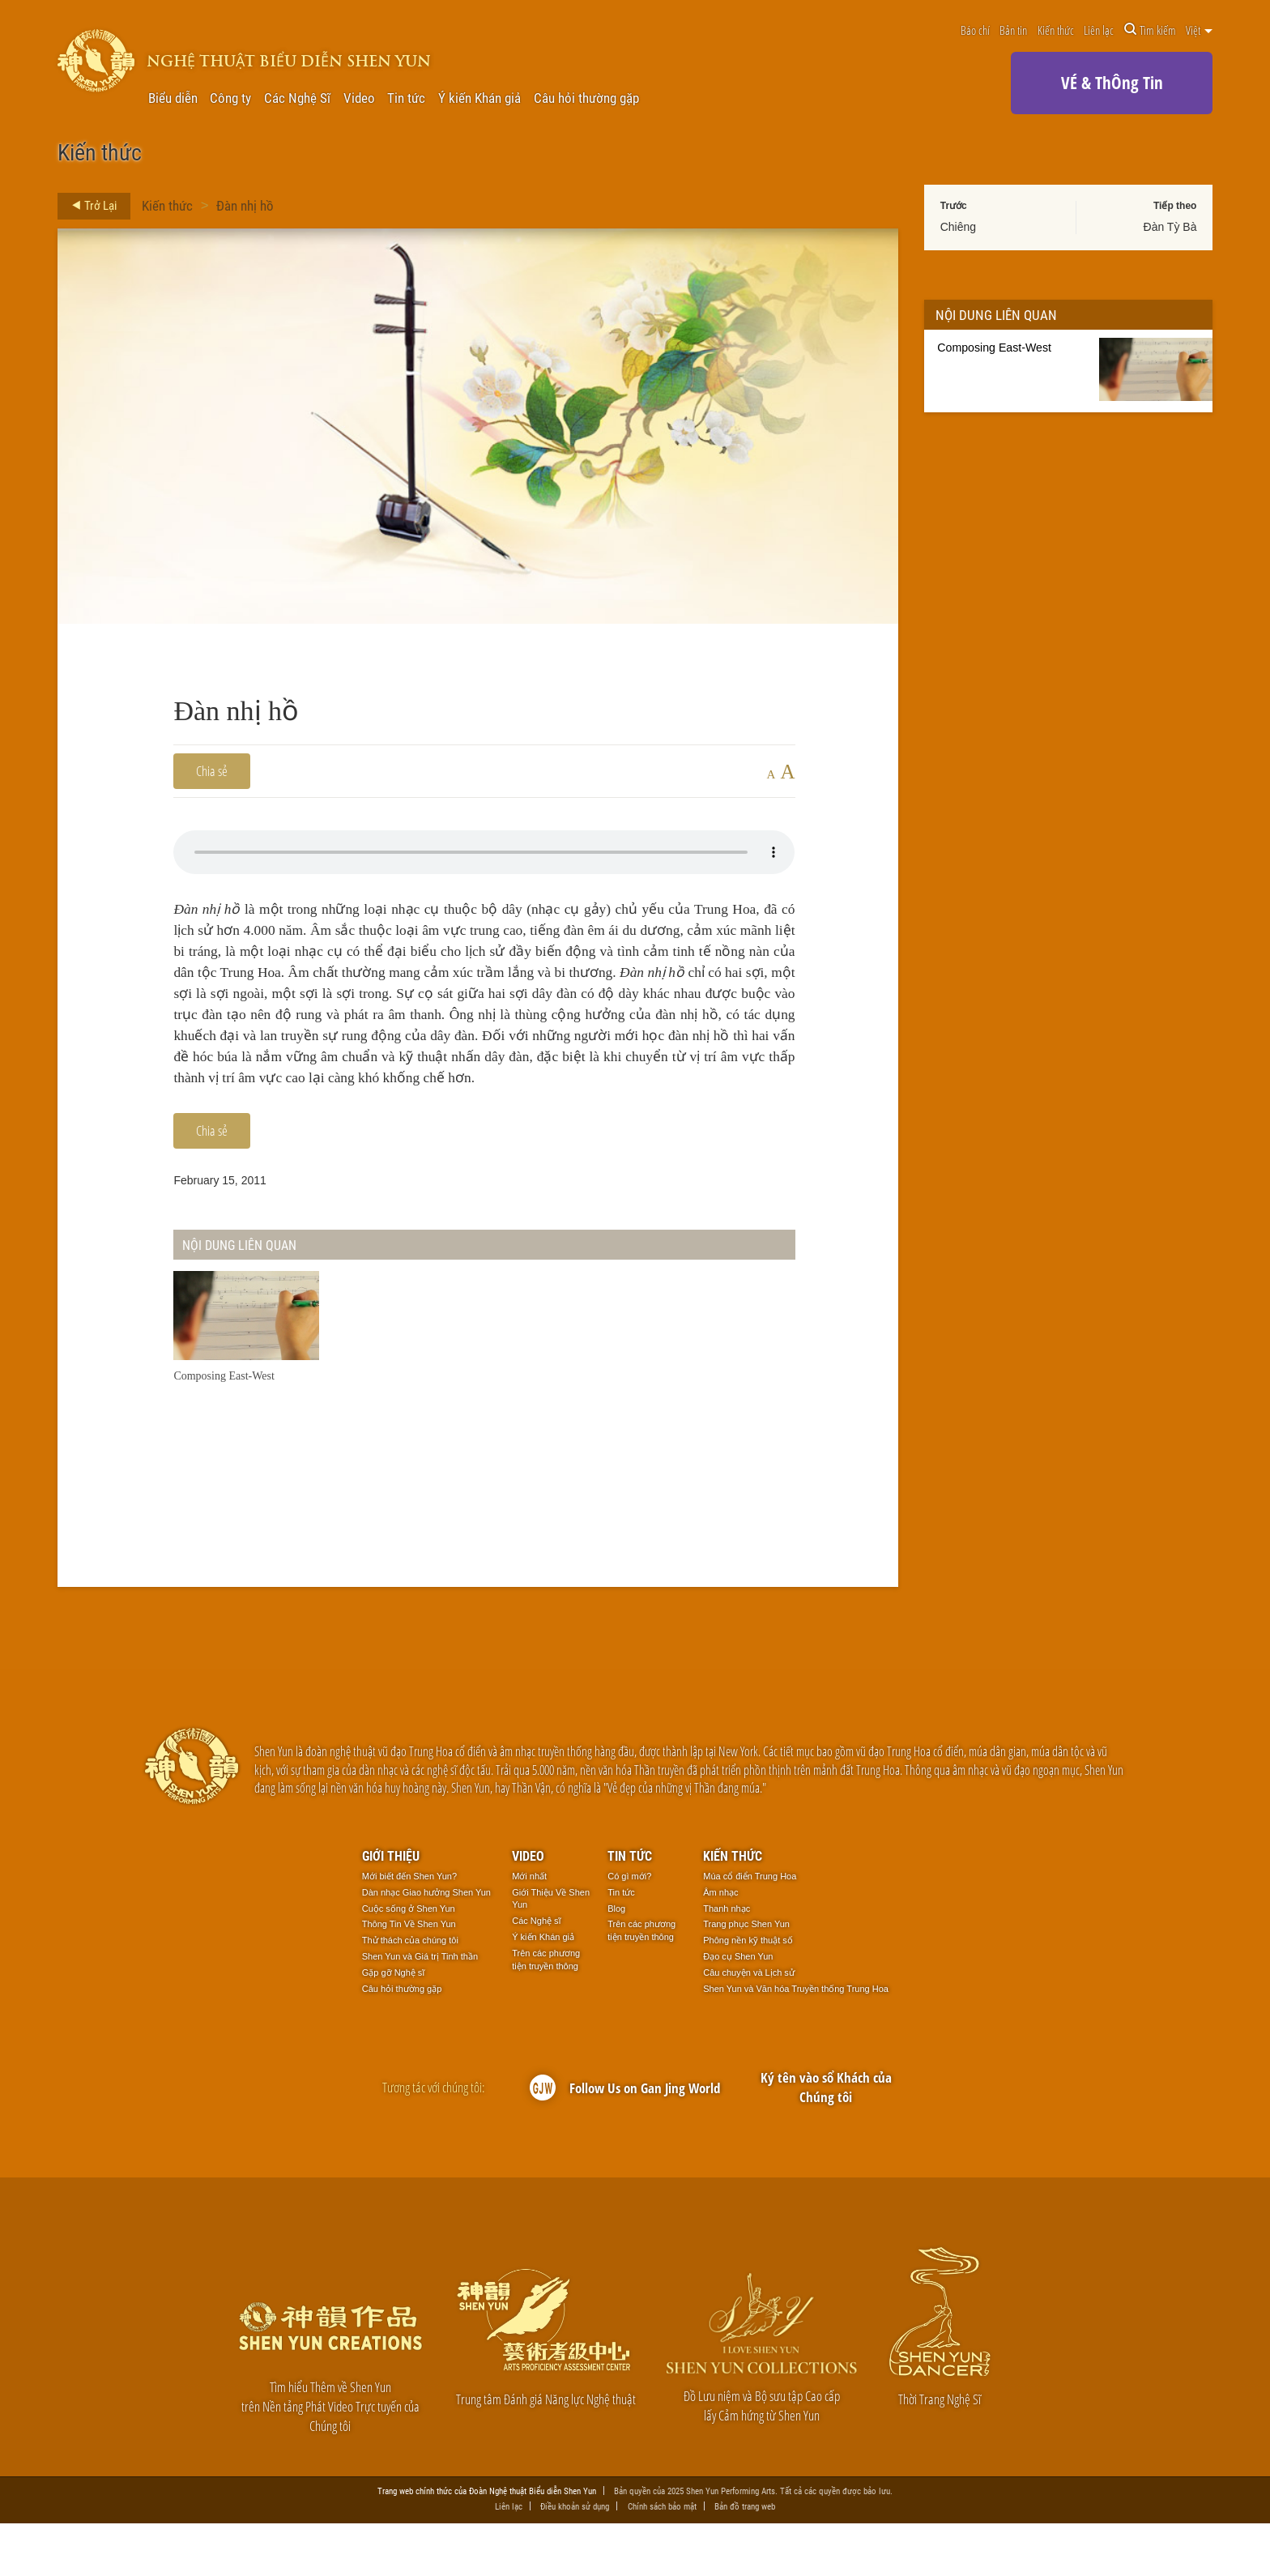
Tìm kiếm (1150, 29)
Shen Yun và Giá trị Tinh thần (420, 2008)
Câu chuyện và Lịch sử (749, 2023)
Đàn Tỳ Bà (1170, 226)
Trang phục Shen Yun (746, 1976)
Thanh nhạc (726, 1959)
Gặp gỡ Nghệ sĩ (393, 2023)
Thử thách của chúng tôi (410, 1992)
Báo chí (975, 29)
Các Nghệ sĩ (536, 1972)
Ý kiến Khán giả (479, 98)
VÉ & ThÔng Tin (1112, 82)
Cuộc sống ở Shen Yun (408, 1959)
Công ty (230, 98)
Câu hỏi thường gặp (586, 98)
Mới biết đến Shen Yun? (409, 1927)
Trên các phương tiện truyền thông (546, 2010)
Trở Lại (89, 205)
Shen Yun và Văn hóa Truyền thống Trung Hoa (796, 2040)
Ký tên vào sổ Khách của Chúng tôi (826, 2138)
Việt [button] (1199, 29)
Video (359, 98)
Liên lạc (1099, 29)
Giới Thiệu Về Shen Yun (551, 1949)
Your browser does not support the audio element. (484, 852)
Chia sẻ (212, 770)
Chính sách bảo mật (662, 2557)
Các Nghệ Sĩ (297, 98)
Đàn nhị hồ (245, 205)
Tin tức (406, 98)
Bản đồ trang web (744, 2557)
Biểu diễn (173, 98)
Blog (616, 1959)
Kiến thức (1056, 29)
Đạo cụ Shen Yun (738, 2008)
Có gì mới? (629, 1927)
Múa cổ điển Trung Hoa (749, 1927)
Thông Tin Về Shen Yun (409, 1976)
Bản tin (1013, 29)
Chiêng (958, 226)
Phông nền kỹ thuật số (748, 1992)
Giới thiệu (391, 1906)
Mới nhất (529, 1927)
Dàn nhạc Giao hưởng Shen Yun (426, 1943)
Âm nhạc (720, 1943)
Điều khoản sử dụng (574, 2557)
